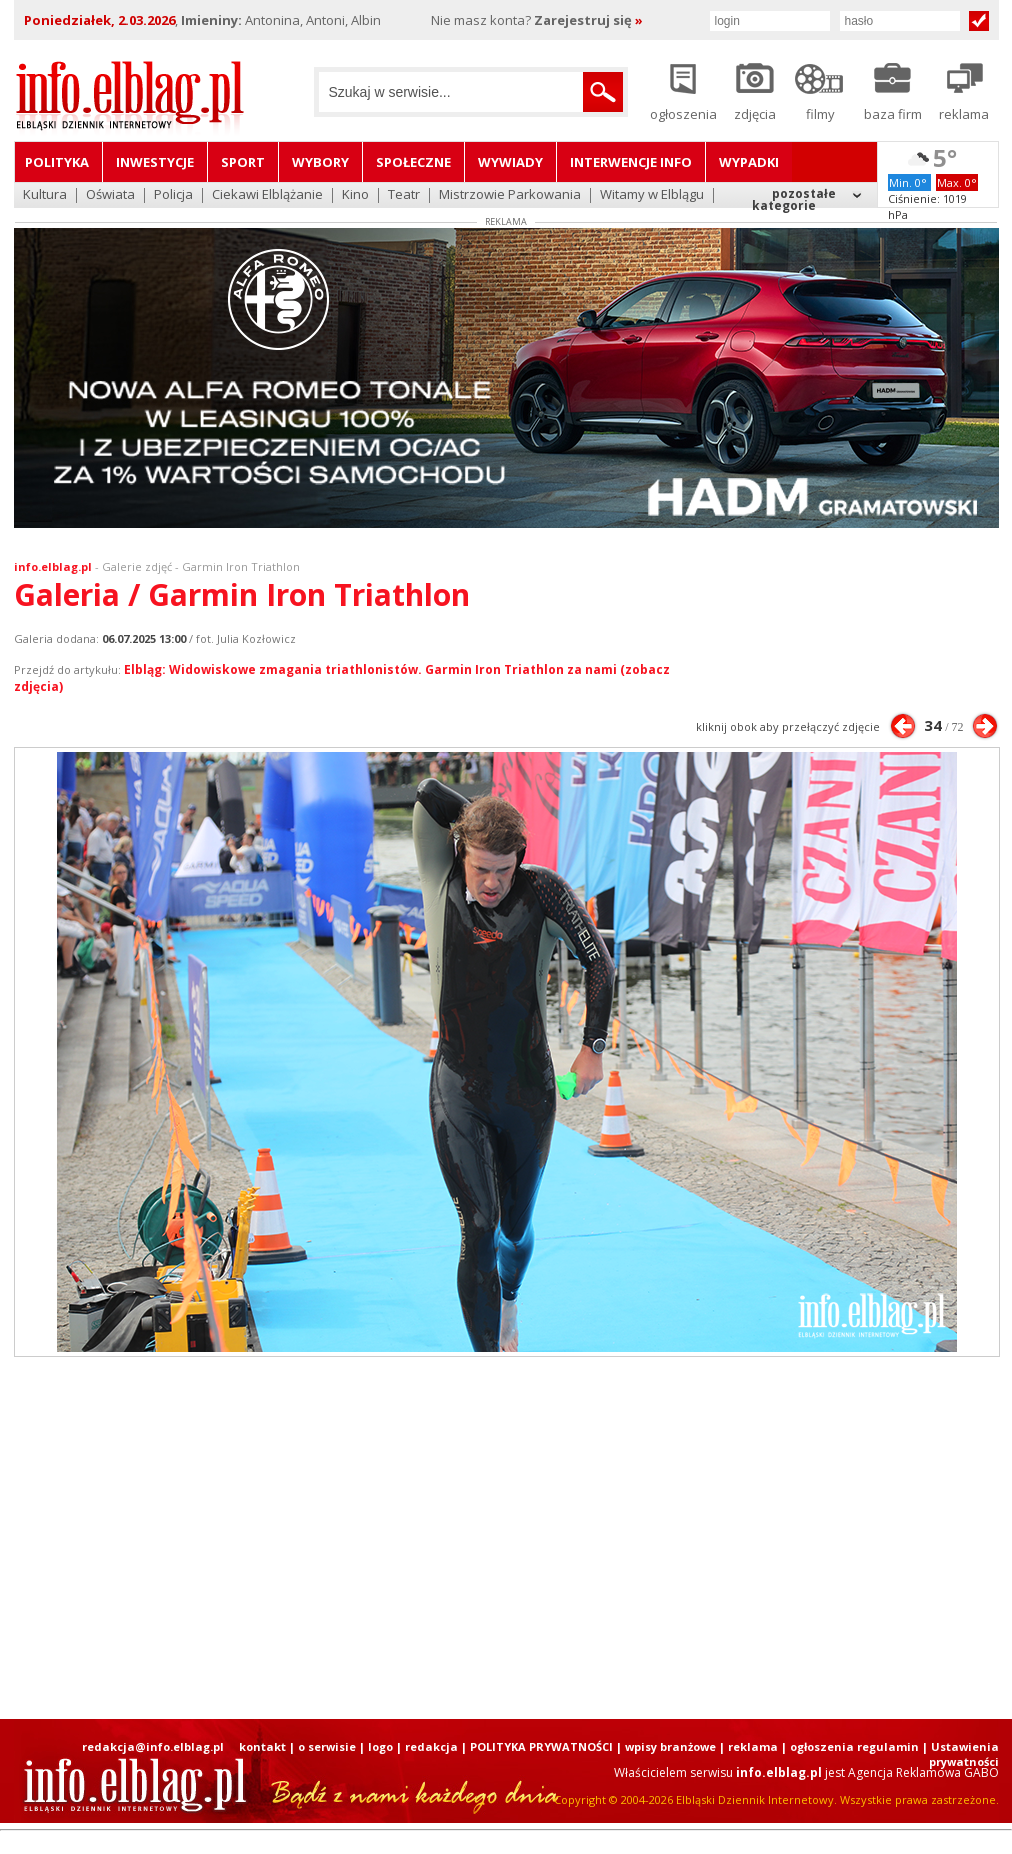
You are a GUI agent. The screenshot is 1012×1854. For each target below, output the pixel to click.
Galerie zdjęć (137, 566)
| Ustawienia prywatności (960, 1754)
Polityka (57, 162)
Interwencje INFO (631, 162)
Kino (355, 195)
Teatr (404, 195)
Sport (243, 162)
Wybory (320, 162)
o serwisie (327, 1746)
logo (380, 1746)
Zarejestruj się (588, 20)
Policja (173, 195)
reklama (753, 1746)
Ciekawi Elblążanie (267, 195)
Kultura (45, 195)
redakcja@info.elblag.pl (153, 1746)
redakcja (431, 1746)
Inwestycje (155, 162)
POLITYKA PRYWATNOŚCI (541, 1746)
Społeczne (413, 162)
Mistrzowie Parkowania (510, 195)
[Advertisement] (459, 1538)
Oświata (110, 195)
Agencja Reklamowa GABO (923, 1772)
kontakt (262, 1746)
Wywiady (510, 162)
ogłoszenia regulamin (854, 1746)
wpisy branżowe (670, 1746)
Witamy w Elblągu (652, 195)
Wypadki (749, 162)
